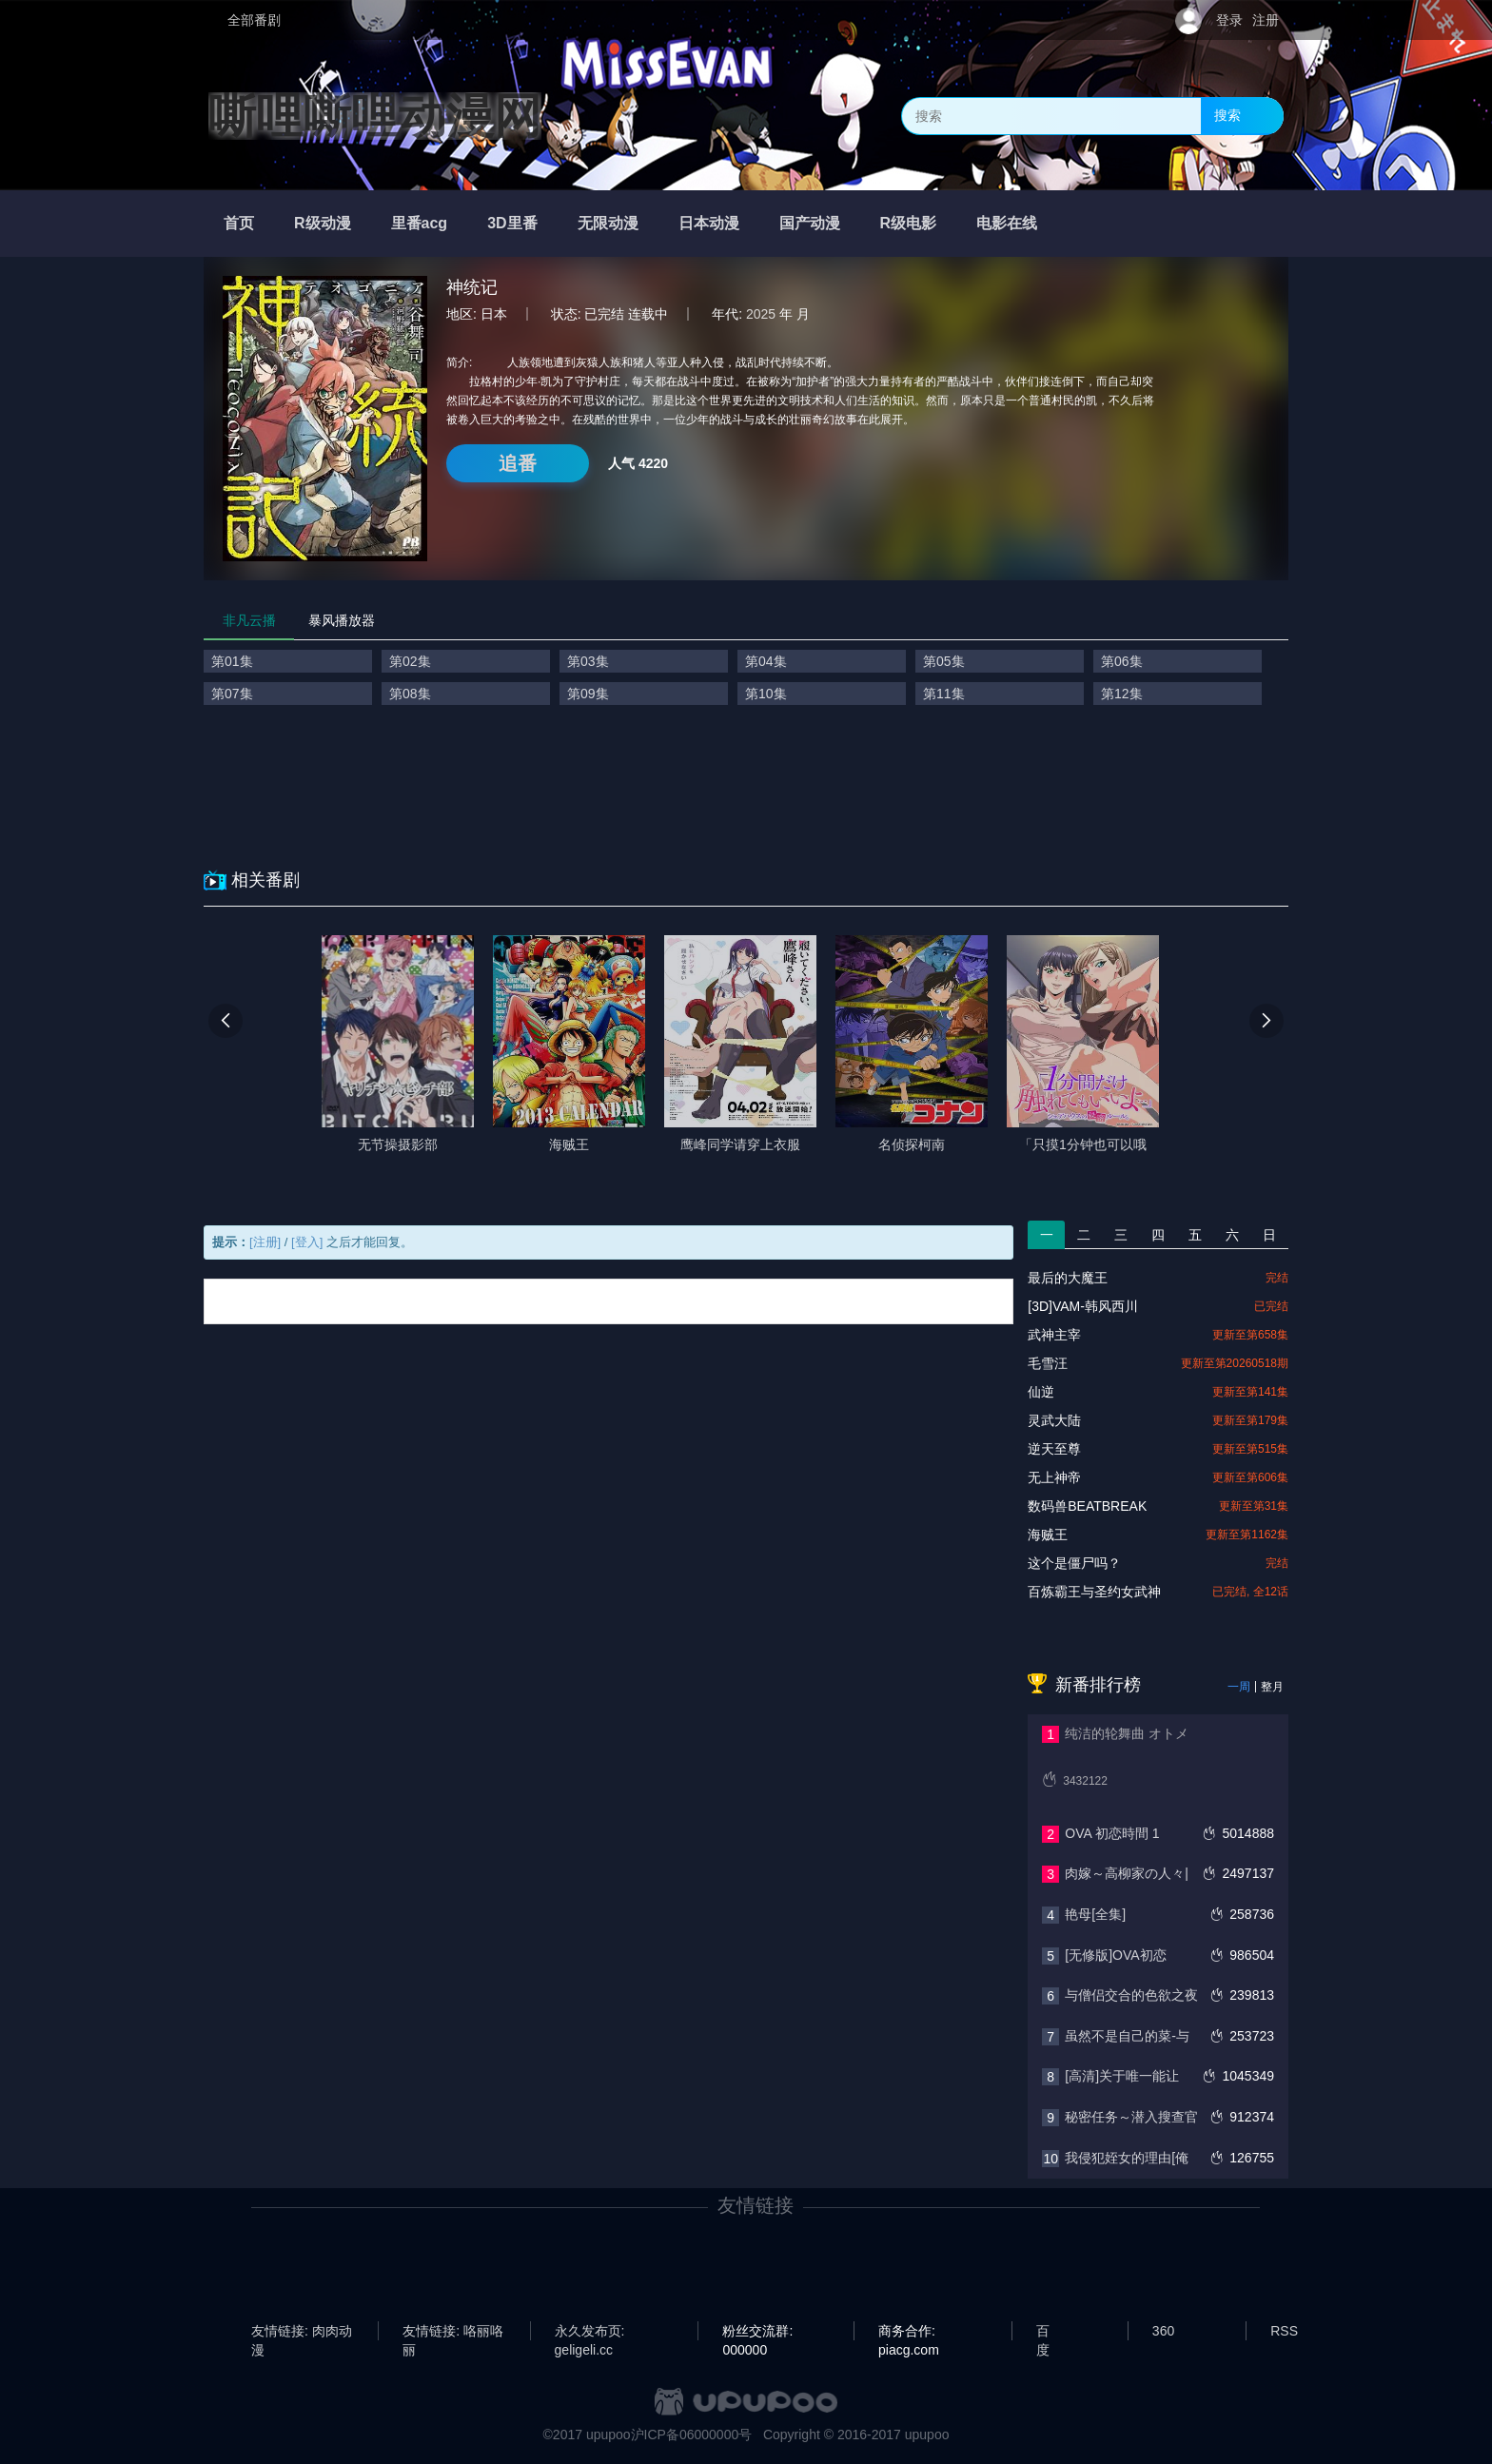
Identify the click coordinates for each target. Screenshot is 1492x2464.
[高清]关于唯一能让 (1122, 2075)
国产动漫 (809, 223)
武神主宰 (1054, 1334)
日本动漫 (708, 223)
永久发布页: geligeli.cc (590, 2331)
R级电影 (908, 223)
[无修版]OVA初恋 (1115, 1955)
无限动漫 (608, 223)
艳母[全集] (1095, 1914)
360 (1163, 2330)
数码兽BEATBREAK (1087, 1506)
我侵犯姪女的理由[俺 (1126, 2157)
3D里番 (512, 223)
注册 (1265, 20)
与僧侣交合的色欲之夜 (1131, 1995)
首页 (239, 223)
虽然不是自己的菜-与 (1127, 2036)
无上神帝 (1054, 1477)
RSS (1284, 2330)
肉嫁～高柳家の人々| (1126, 1873)
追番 (518, 463)
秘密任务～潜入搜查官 (1131, 2116)
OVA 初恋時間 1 (1112, 1833)
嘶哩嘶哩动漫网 (374, 116)
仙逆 (1041, 1391)
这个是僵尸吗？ (1074, 1563)
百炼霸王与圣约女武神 (1094, 1591)
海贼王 (1048, 1534)
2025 (760, 314)
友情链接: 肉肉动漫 (301, 2331)
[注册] (265, 1242)
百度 (1043, 2331)
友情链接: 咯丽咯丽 (452, 2331)
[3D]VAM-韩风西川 (1083, 1306)
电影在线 (1006, 223)
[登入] (307, 1242)
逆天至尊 (1054, 1449)
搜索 (1227, 115)
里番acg (419, 223)
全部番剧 (254, 20)
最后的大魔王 (1068, 1277)
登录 (1229, 20)
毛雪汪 (1048, 1363)
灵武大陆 (1054, 1420)
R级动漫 (322, 223)
